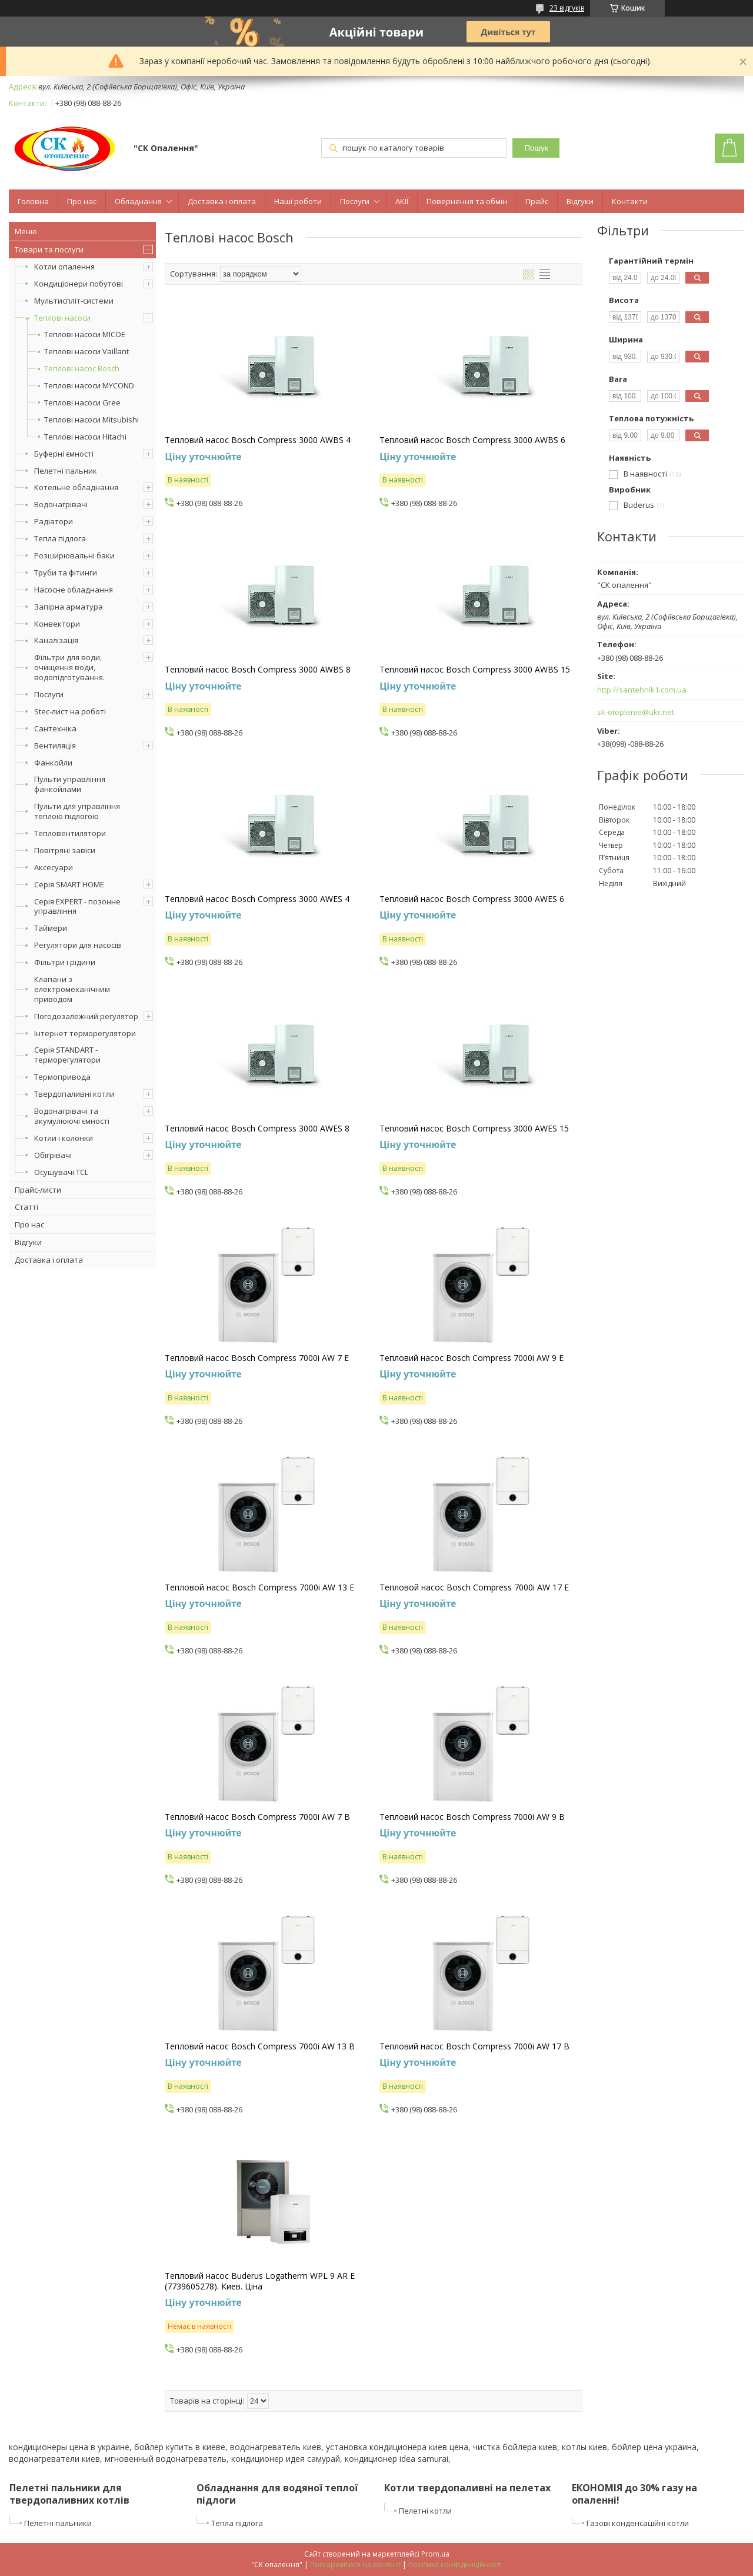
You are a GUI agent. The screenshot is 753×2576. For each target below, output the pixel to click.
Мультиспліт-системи (74, 300)
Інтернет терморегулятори (85, 1033)
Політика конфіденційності (455, 2565)
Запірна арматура (68, 606)
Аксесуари (53, 867)
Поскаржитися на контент (355, 2565)
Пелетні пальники (58, 2523)
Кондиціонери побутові (78, 283)
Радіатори (53, 521)
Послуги (354, 201)
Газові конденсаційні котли (638, 2523)
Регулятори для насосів (77, 945)
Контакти (630, 201)
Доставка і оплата (222, 201)
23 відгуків (566, 8)
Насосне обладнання (73, 589)
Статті (26, 1207)
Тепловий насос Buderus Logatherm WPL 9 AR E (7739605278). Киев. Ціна (260, 2281)
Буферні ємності (64, 453)
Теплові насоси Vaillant (86, 352)
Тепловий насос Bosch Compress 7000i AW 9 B (472, 1817)
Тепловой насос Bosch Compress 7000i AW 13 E (259, 1587)
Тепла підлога (60, 538)
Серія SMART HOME (69, 884)
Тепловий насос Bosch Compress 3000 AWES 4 (257, 899)
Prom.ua (435, 2554)
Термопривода (62, 1076)
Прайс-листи (38, 1189)
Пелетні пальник (65, 470)
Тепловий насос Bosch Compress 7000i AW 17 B (474, 2046)
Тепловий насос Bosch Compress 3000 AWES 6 (471, 899)
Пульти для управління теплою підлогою (77, 811)
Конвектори (57, 623)
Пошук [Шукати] (536, 148)
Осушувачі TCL (61, 1172)
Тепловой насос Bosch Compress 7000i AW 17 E (474, 1587)
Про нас (81, 201)
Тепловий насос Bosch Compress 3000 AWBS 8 (258, 669)
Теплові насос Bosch (81, 369)
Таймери (50, 928)
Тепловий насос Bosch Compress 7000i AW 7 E (257, 1358)
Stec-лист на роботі (70, 711)
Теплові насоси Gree (82, 403)
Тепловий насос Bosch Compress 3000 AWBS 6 (472, 440)
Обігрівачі (53, 1155)
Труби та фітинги (65, 572)
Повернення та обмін (467, 201)
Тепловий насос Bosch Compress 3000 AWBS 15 (474, 669)
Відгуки (580, 201)
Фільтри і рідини (64, 962)
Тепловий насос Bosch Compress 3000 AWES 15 (474, 1128)
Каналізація (56, 640)
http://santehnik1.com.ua (642, 690)
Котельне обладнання (76, 487)
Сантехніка (55, 728)
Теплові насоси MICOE (84, 335)
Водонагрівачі (61, 504)
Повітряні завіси (64, 850)
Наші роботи (298, 201)
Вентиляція (55, 745)
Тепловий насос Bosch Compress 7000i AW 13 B (260, 2046)
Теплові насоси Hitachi (85, 437)
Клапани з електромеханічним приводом (72, 989)
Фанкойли (53, 762)
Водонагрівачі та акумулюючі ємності (71, 1116)
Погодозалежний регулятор (86, 1016)
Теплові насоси (62, 317)
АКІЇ (401, 201)
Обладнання (138, 201)
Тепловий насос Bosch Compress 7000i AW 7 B (257, 1817)
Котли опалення (64, 266)
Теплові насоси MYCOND (89, 386)
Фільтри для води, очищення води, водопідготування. (69, 667)
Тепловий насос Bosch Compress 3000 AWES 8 (257, 1128)
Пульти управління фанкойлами (69, 784)
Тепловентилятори (70, 833)
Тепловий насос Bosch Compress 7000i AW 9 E (471, 1358)
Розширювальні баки (74, 555)
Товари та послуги (49, 249)
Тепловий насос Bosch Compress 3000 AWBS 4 (258, 440)
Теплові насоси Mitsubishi (91, 420)
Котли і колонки (63, 1138)
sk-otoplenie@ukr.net (635, 712)
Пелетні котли (425, 2510)
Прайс (536, 201)
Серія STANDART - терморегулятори (67, 1054)
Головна (33, 201)
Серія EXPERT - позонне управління (77, 906)
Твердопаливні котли (74, 1094)
